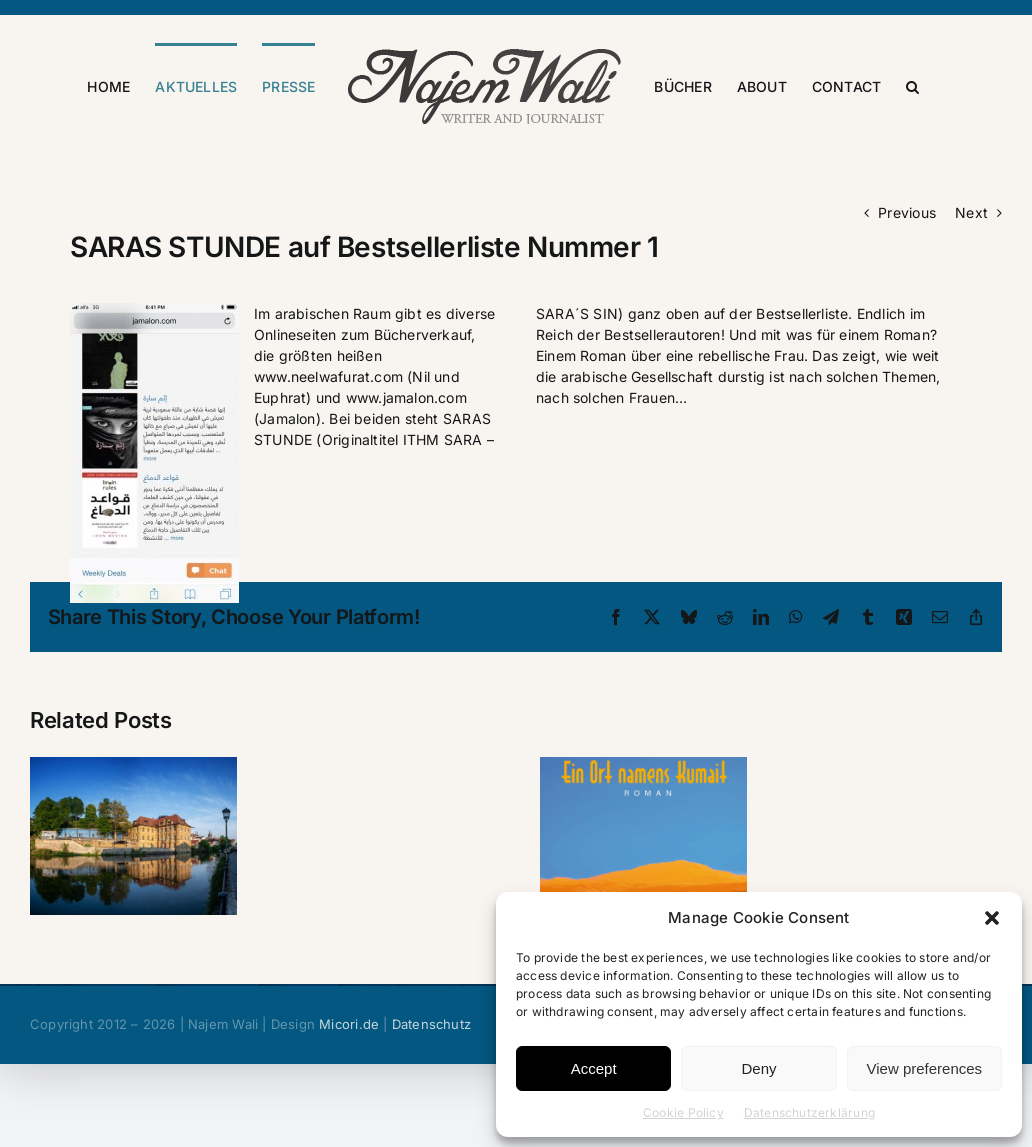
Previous (907, 296)
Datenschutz (431, 1108)
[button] (992, 918)
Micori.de (349, 1108)
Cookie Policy (683, 1112)
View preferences (925, 1068)
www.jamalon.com (406, 481)
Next (971, 296)
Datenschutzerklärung (809, 1112)
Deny (758, 1068)
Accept (594, 1068)
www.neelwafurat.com (328, 460)
